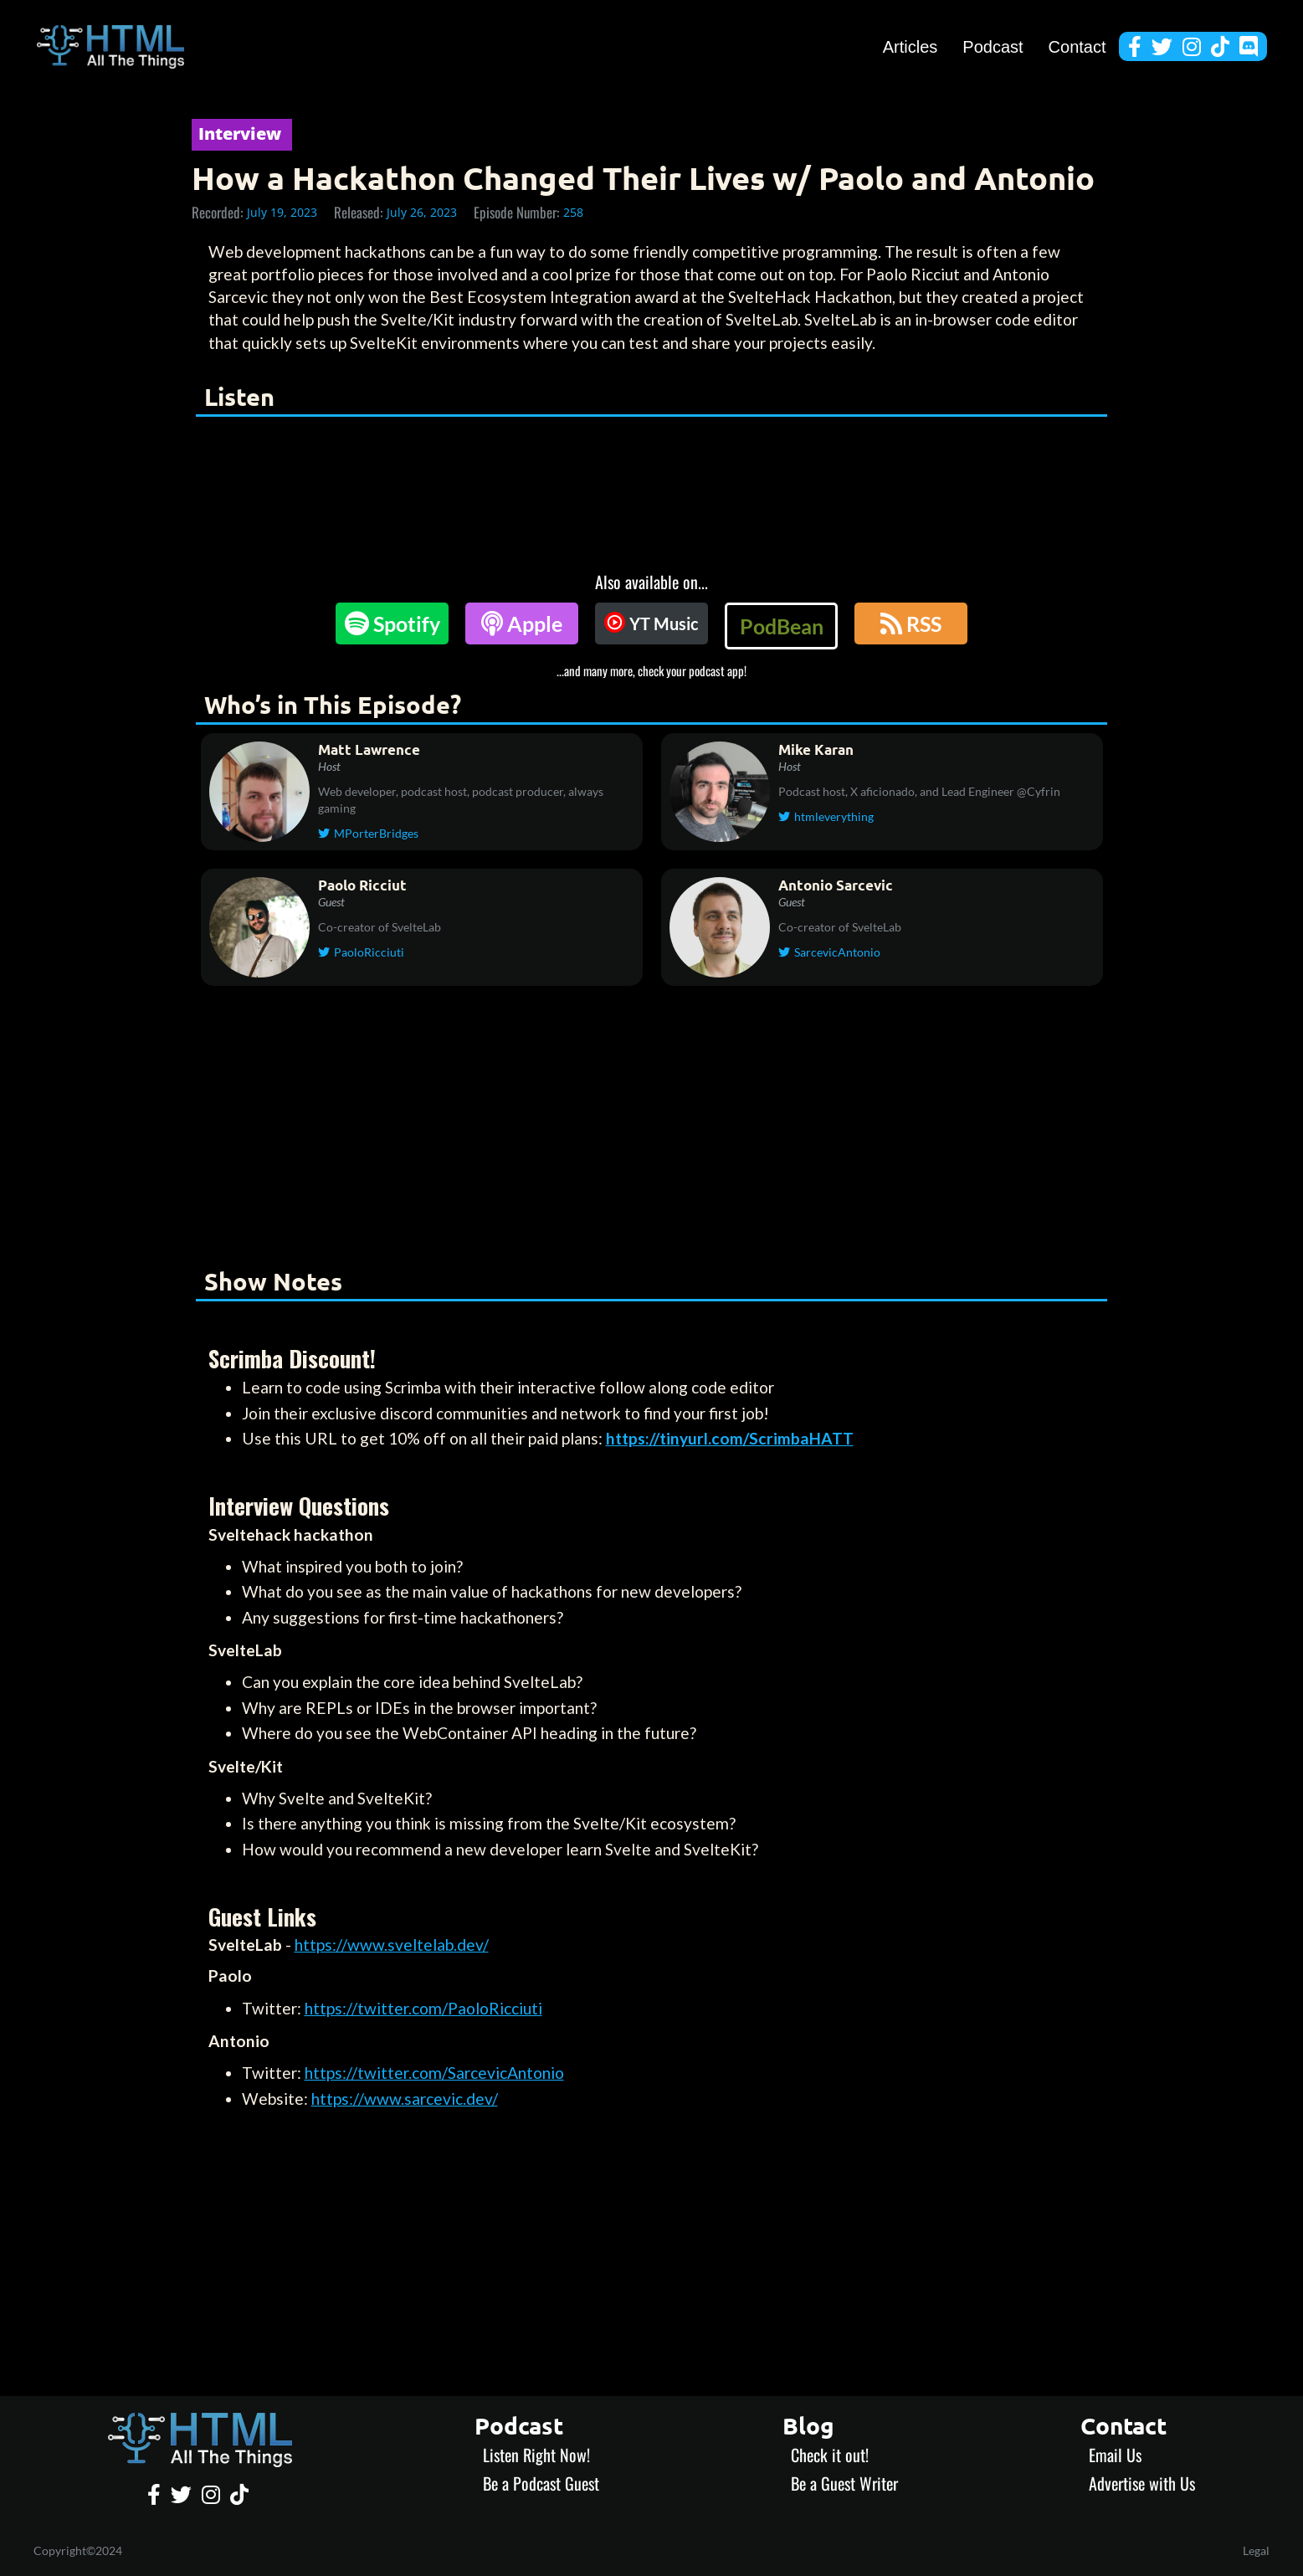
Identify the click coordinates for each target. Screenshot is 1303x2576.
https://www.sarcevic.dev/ (404, 2098)
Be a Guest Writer (844, 2483)
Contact (1077, 46)
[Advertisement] (652, 1130)
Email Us (1115, 2454)
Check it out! (830, 2454)
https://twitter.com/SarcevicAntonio (434, 2072)
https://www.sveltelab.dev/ (392, 1944)
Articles (910, 46)
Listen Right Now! (536, 2454)
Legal (1256, 2550)
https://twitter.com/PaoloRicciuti (423, 2008)
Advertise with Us (1142, 2483)
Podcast (992, 46)
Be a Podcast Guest (541, 2483)
